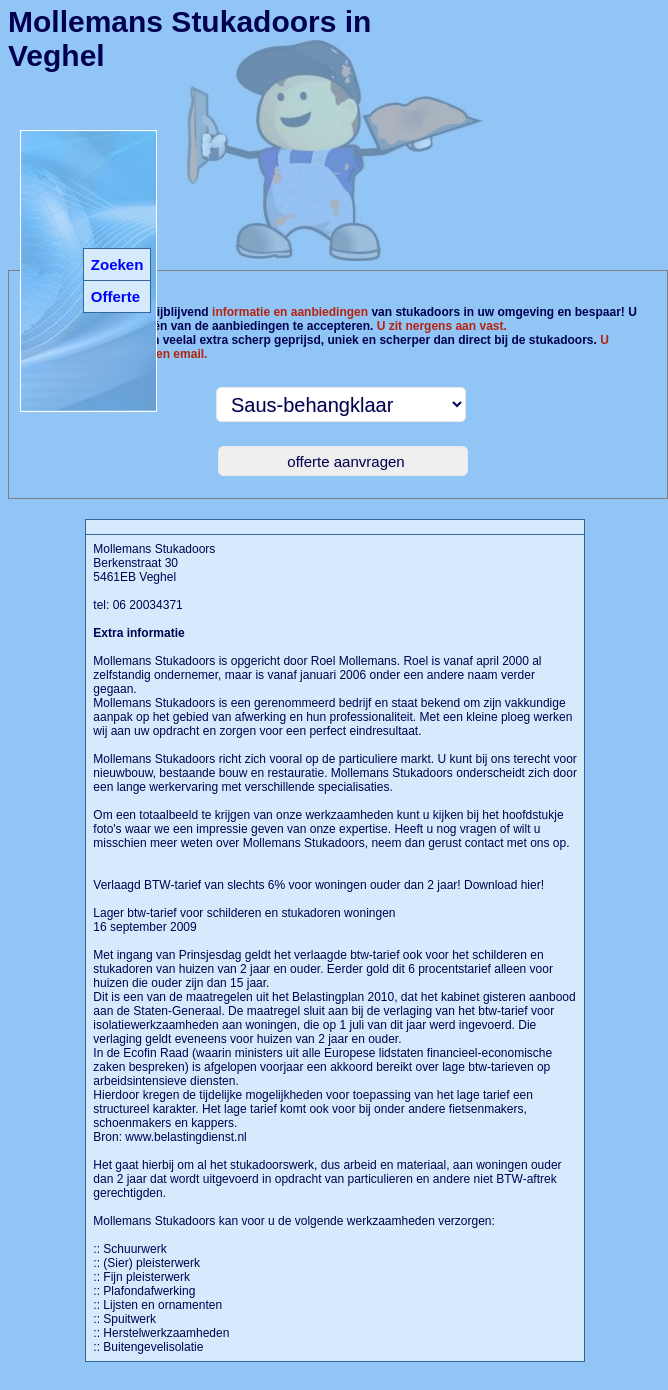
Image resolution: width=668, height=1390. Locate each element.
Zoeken (117, 264)
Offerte (115, 296)
